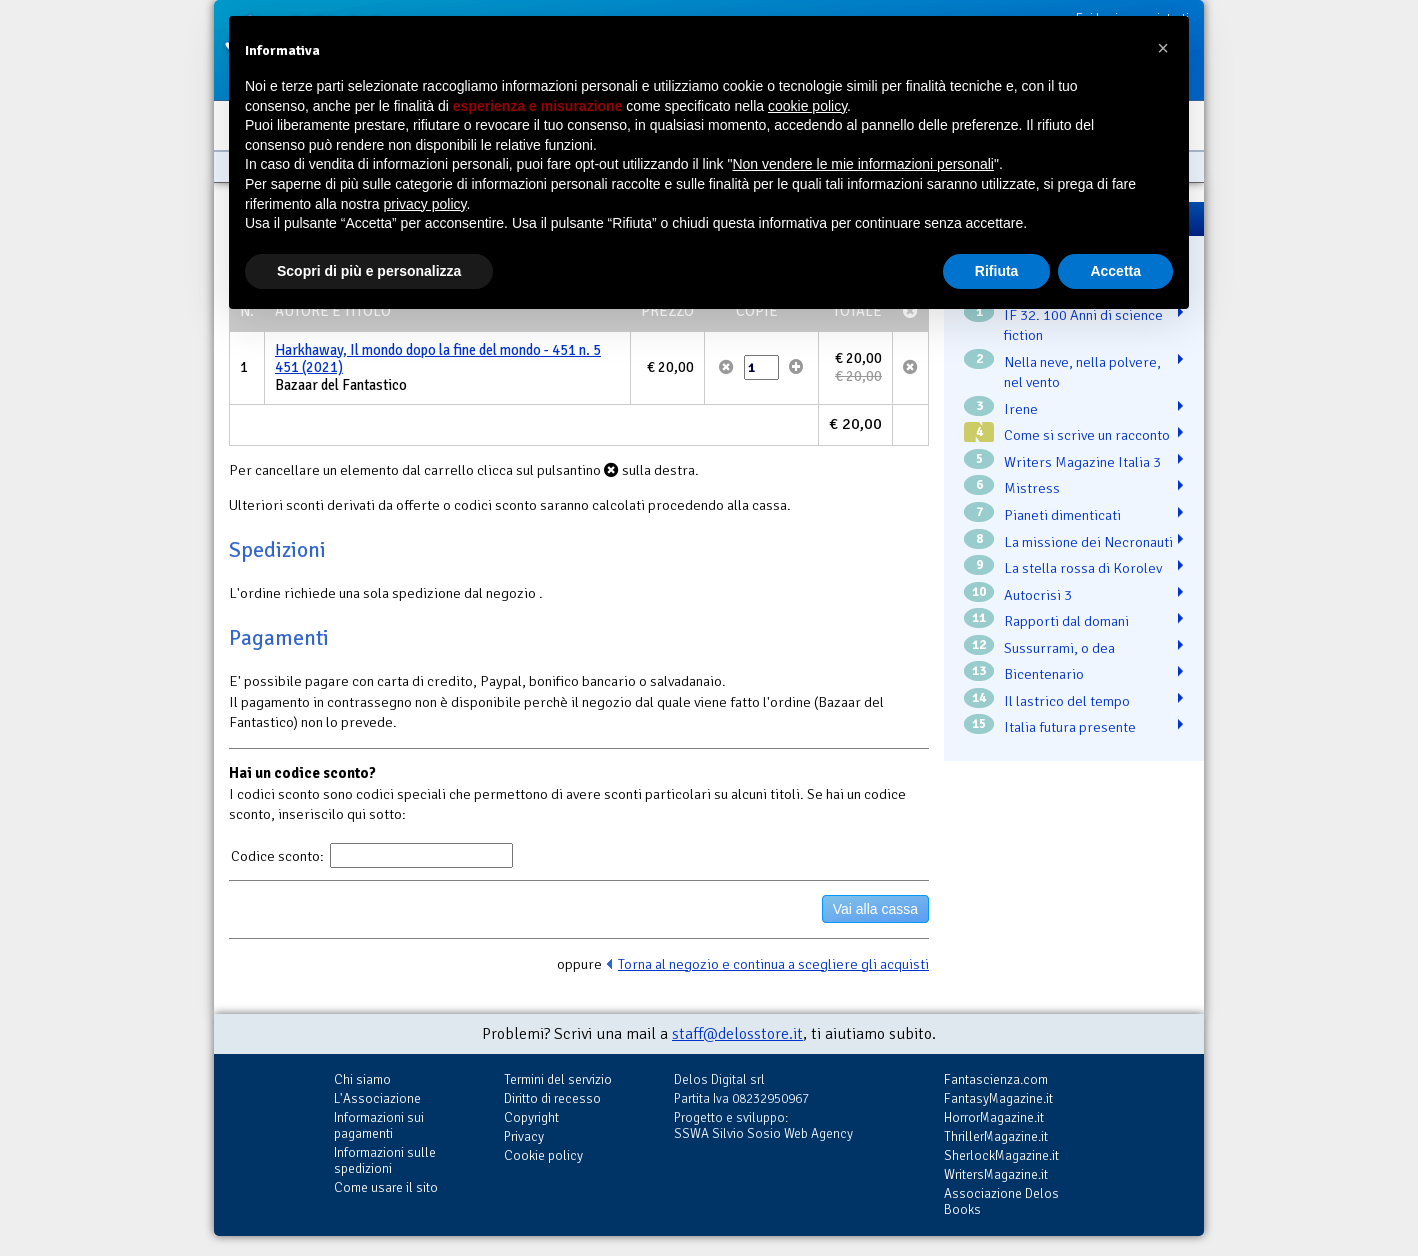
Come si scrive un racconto (1087, 435)
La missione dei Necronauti (1088, 542)
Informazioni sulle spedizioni (385, 1160)
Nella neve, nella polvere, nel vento (1082, 372)
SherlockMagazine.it (1001, 1155)
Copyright (531, 1117)
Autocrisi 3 (1038, 595)
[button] (1163, 48)
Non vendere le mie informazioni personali (862, 164)
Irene (1021, 409)
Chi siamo (362, 1079)
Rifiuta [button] (997, 271)
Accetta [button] (1115, 271)
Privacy (524, 1136)
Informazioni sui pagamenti (379, 1125)
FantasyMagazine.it (998, 1098)
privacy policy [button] (425, 204)
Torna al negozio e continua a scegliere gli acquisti (773, 964)
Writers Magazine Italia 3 (1082, 462)
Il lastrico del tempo (1067, 701)
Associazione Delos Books (1001, 1201)
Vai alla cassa (875, 909)
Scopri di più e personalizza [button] (369, 271)
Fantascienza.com (996, 1079)
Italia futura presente (1070, 727)
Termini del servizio (558, 1079)
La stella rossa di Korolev (1083, 568)
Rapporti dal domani (1066, 621)
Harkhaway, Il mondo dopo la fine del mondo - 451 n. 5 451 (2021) (438, 359)
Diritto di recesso (552, 1098)
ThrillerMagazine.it (996, 1136)
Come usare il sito (386, 1187)
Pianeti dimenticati (1062, 515)
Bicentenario (1044, 674)
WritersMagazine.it (996, 1174)
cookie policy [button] (807, 106)
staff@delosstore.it (737, 1034)
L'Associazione (377, 1098)
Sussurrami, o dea (1059, 648)
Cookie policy (543, 1155)
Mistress (1032, 488)
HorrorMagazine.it (994, 1117)
